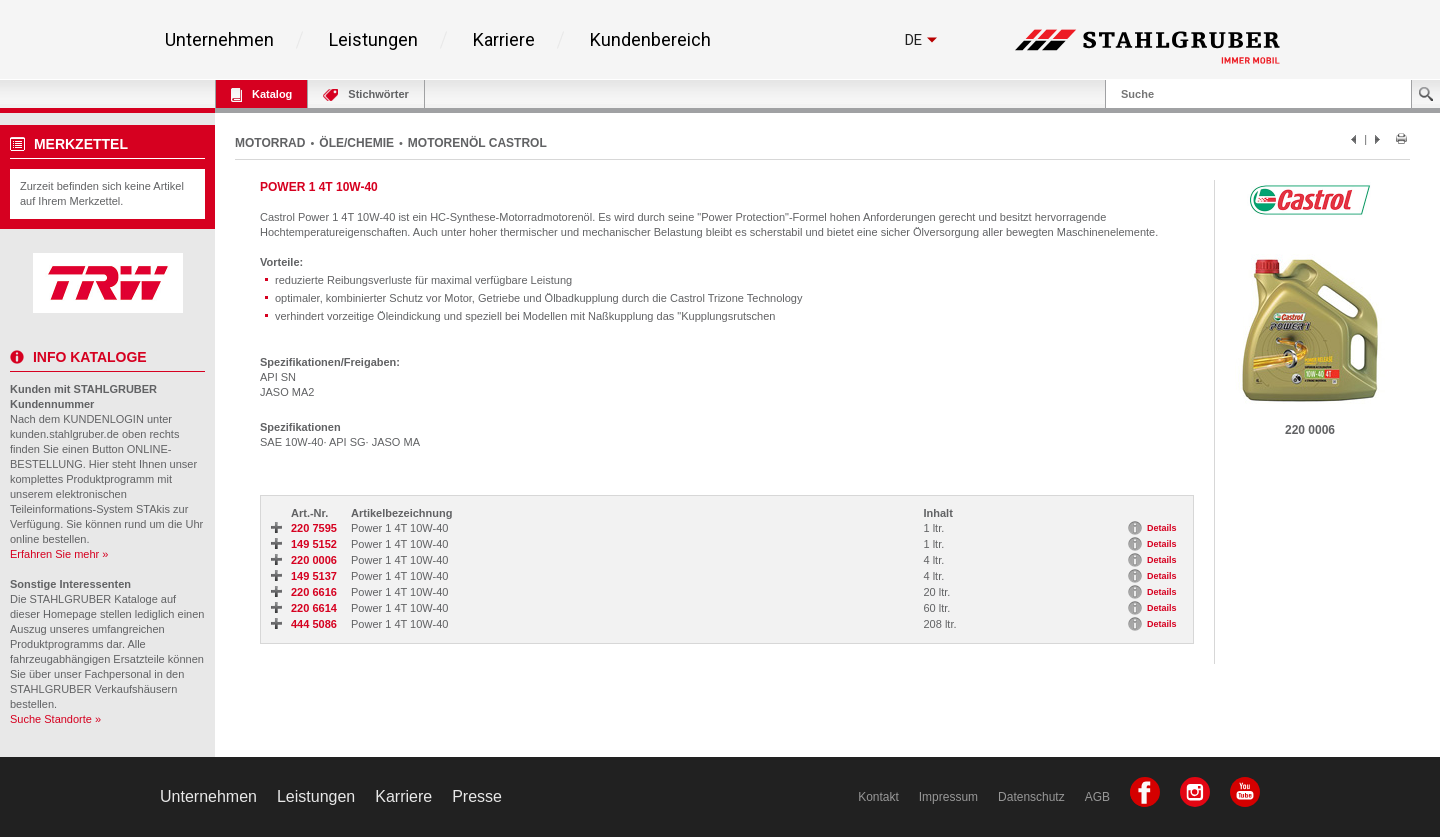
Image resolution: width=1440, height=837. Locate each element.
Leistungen (373, 40)
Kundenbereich (650, 40)
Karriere (504, 40)
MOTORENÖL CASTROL (477, 143)
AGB (1097, 797)
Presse (477, 796)
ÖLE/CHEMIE (356, 143)
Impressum (948, 797)
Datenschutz (1031, 797)
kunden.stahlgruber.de (64, 434)
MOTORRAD (270, 143)
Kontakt (878, 797)
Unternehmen (219, 40)
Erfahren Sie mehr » (59, 554)
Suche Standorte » (55, 719)
